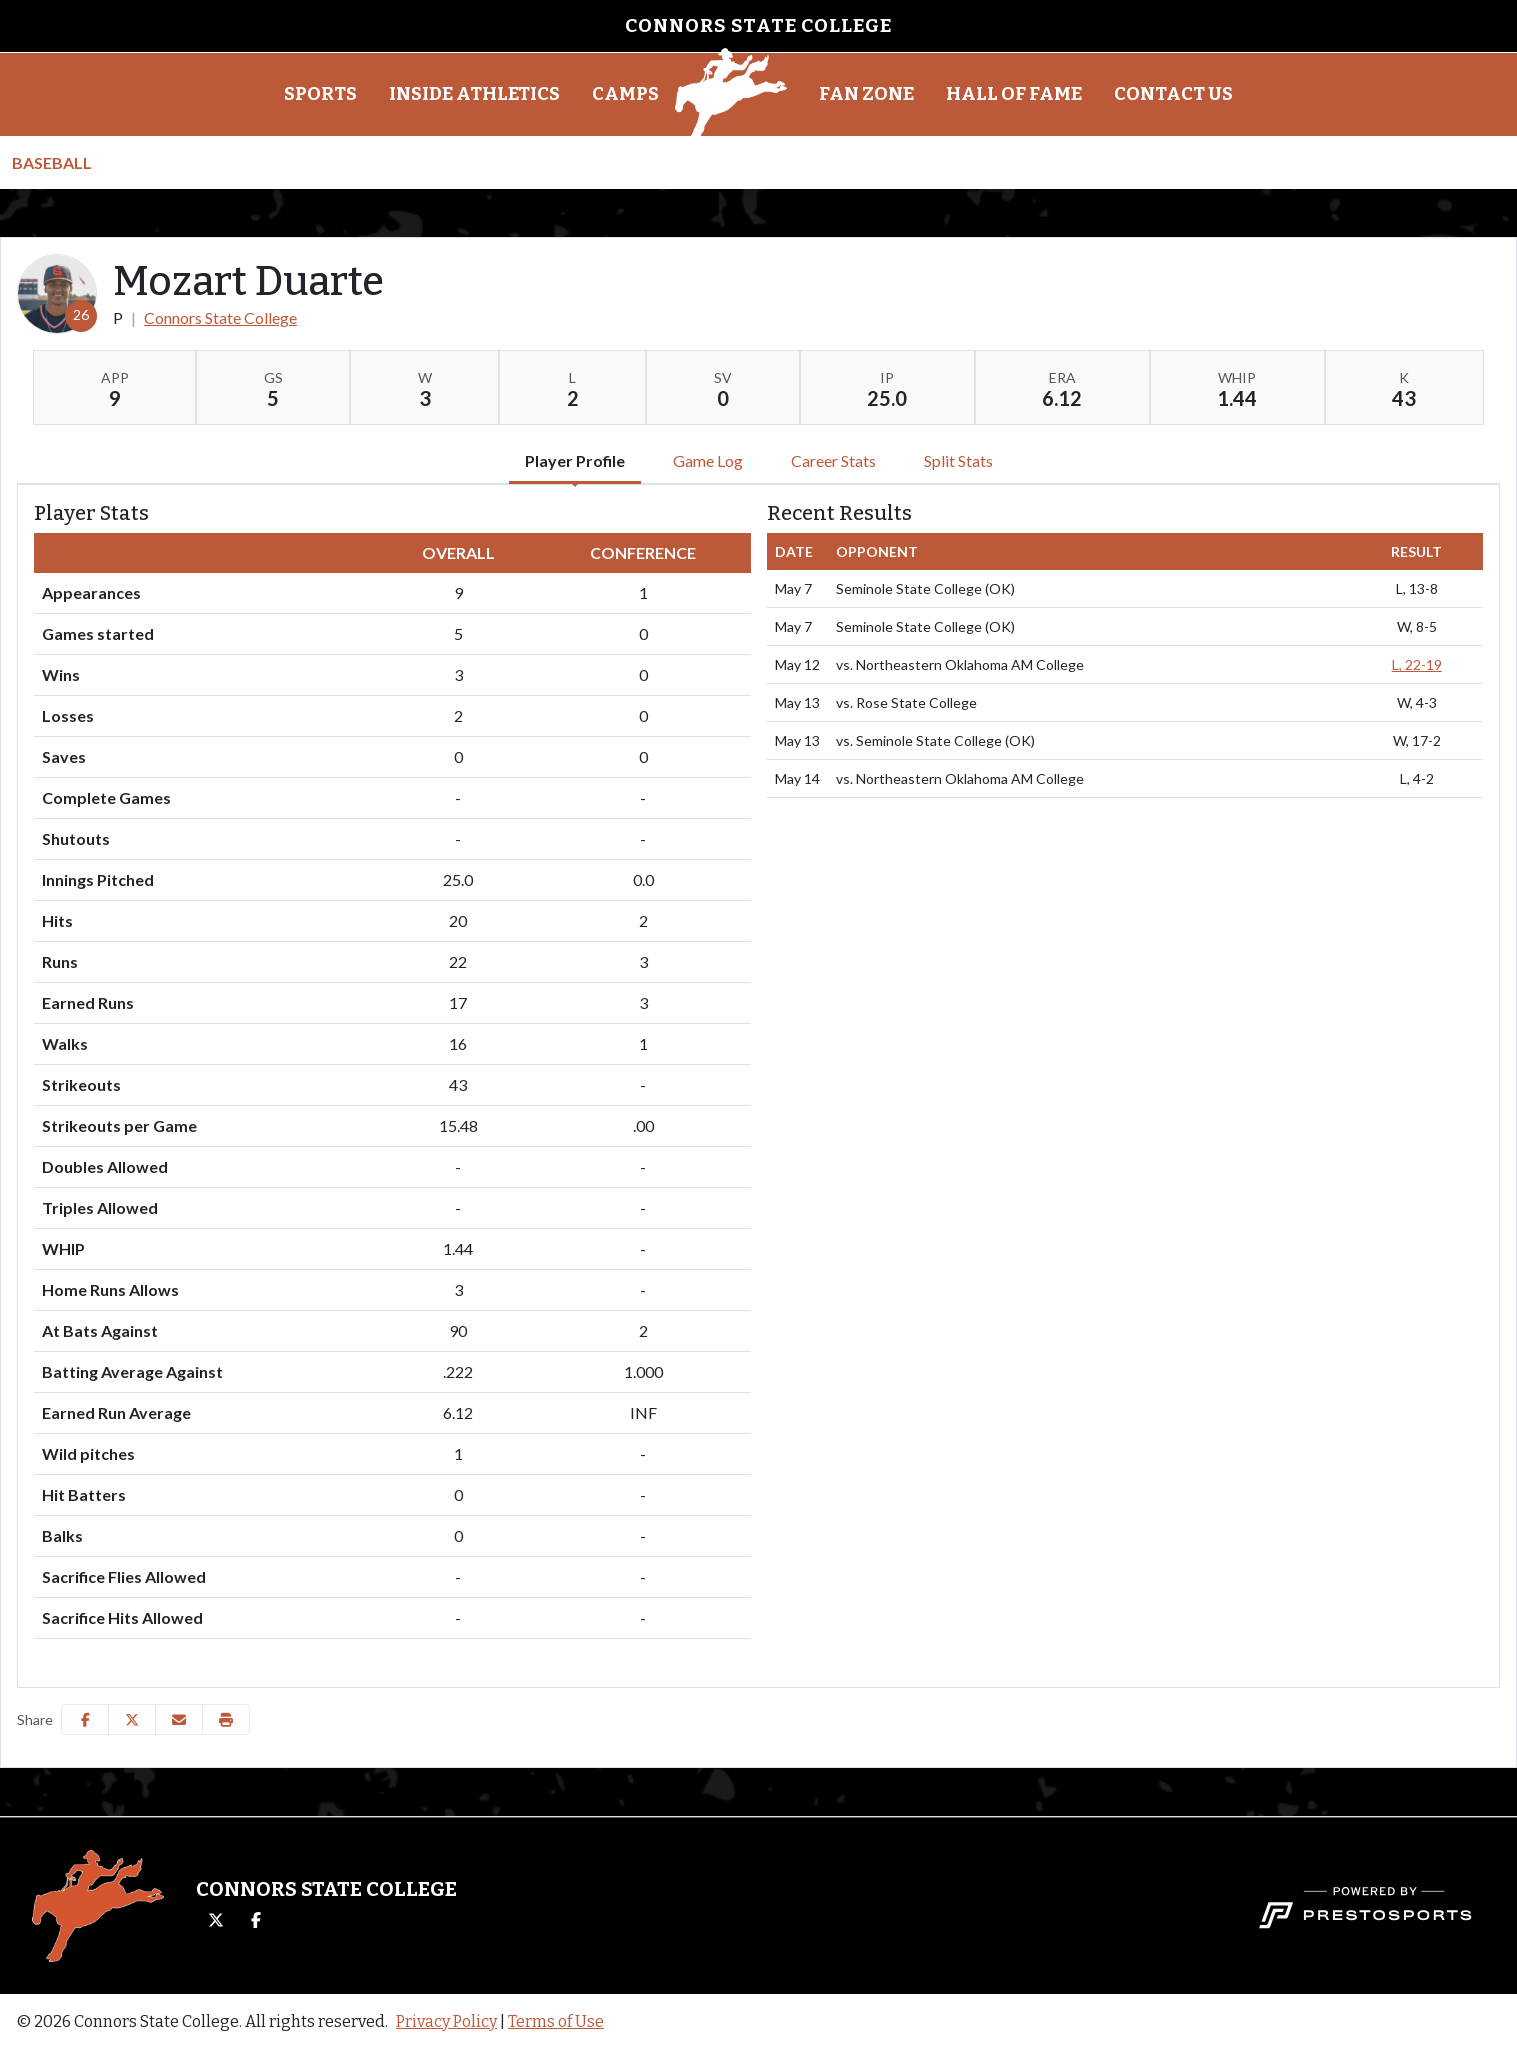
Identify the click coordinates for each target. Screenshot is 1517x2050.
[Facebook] (256, 1921)
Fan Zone (866, 94)
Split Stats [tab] (958, 460)
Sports (320, 94)
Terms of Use (556, 2021)
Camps (625, 94)
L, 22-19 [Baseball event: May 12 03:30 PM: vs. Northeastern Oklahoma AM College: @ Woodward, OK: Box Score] (1417, 664)
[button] (320, 95)
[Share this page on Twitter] (132, 1719)
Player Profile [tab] (575, 460)
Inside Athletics (474, 94)
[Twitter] (216, 1921)
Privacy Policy (446, 2021)
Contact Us (1173, 94)
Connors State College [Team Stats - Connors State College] (220, 317)
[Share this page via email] (179, 1719)
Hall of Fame (1014, 94)
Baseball (52, 162)
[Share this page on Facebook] (85, 1719)
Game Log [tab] (708, 460)
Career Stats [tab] (833, 460)
